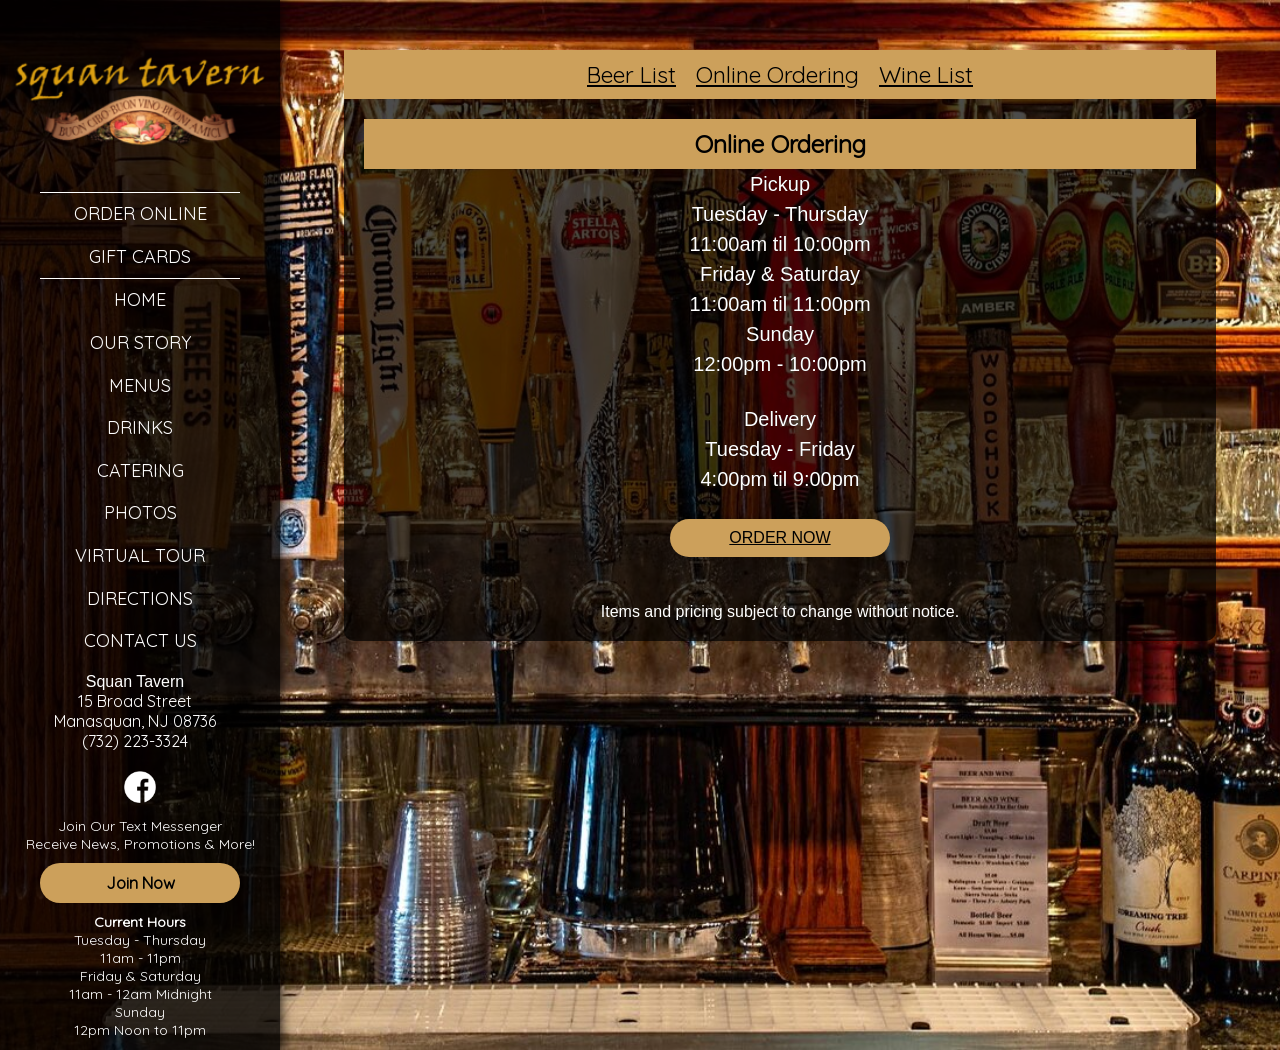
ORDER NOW (779, 537)
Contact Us (140, 640)
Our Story (140, 342)
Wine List (926, 74)
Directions (140, 598)
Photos (140, 512)
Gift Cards (140, 256)
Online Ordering (777, 74)
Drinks (140, 427)
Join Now (140, 883)
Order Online (140, 213)
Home (140, 299)
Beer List (631, 74)
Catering (140, 470)
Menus (140, 385)
